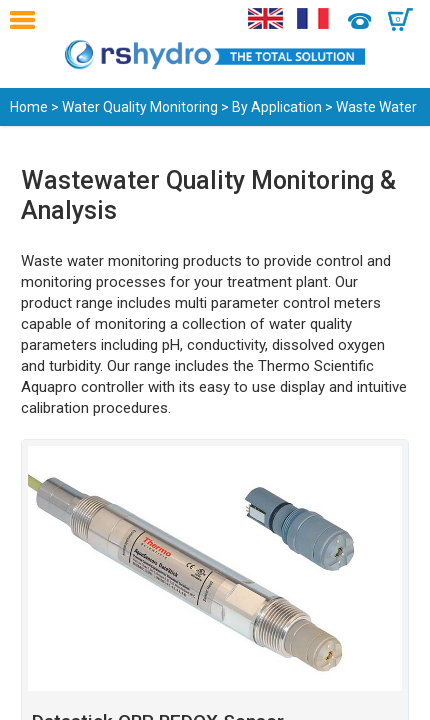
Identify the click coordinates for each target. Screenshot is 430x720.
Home (29, 107)
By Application (277, 107)
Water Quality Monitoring (140, 107)
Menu (27, 20)
